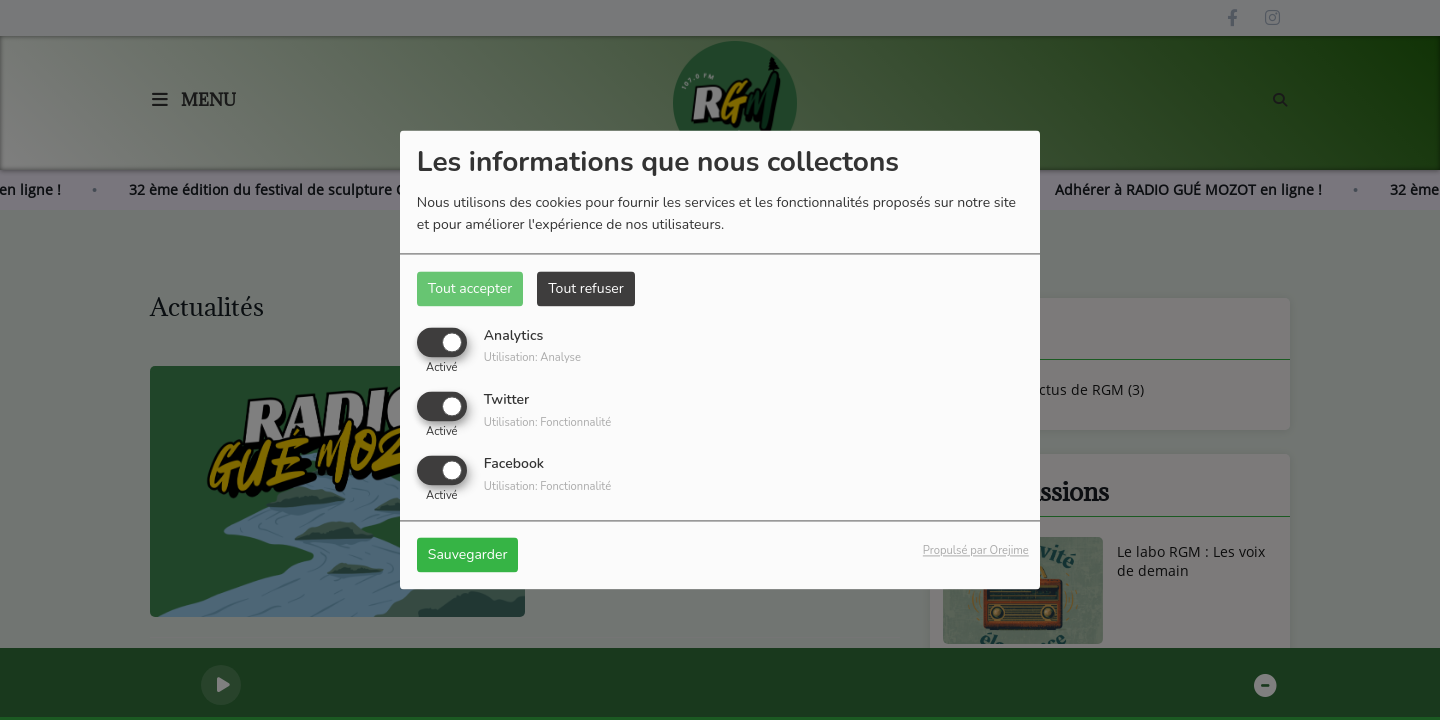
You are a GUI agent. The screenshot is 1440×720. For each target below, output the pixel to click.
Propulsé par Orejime (976, 551)
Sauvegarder (468, 555)
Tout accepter (470, 288)
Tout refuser (586, 288)
